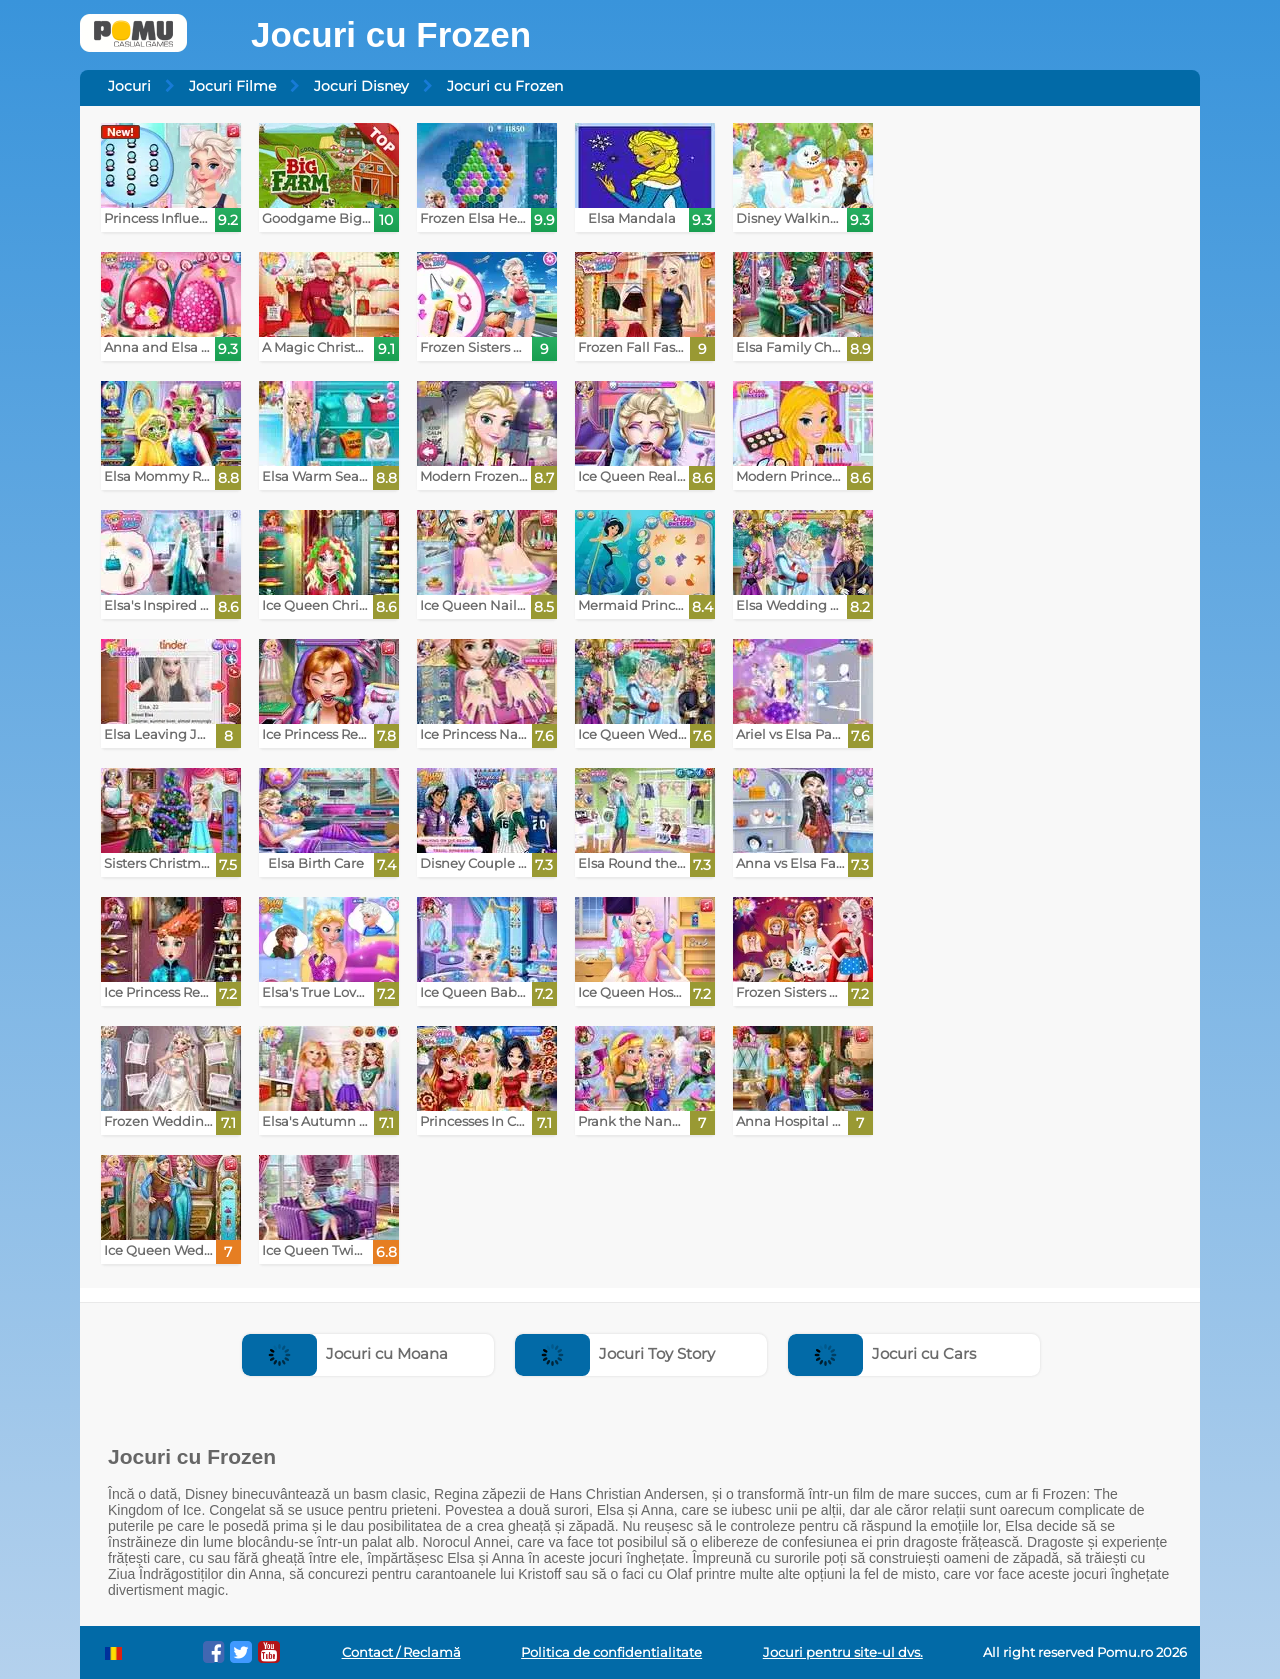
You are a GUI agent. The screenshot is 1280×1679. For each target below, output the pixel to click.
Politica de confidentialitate (611, 1652)
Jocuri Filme (232, 86)
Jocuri (129, 86)
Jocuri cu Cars (882, 1353)
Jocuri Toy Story (615, 1353)
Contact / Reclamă (401, 1652)
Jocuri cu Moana (345, 1353)
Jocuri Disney (361, 86)
